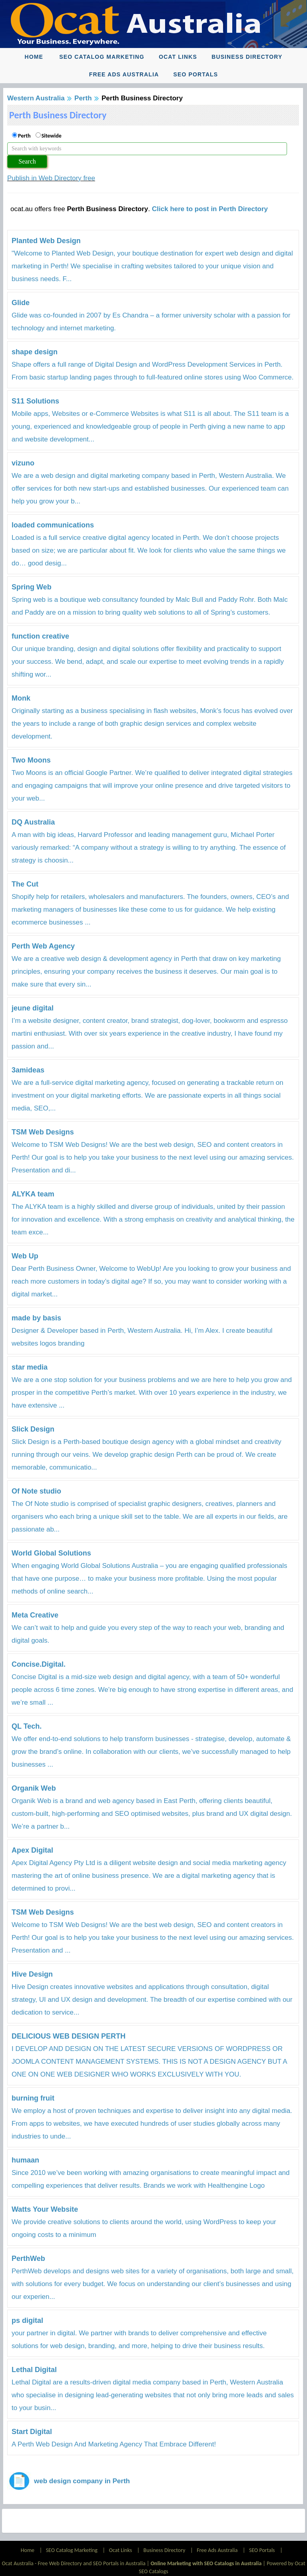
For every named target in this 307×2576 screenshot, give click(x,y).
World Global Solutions (51, 1553)
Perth (83, 98)
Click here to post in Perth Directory (210, 209)
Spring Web (32, 587)
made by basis (36, 1318)
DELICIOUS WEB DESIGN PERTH (69, 2036)
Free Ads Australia (124, 74)
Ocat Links (178, 57)
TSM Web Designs (43, 1132)
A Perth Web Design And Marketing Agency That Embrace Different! (114, 2444)
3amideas (28, 1070)
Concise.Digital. (39, 1664)
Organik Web (34, 1788)
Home (34, 57)
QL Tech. (27, 1726)
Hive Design (32, 1974)
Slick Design (33, 1429)
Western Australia (36, 98)
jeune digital (33, 1008)
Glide (21, 303)
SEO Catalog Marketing (101, 57)
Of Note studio (36, 1491)
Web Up (25, 1256)
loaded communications (53, 525)
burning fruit (33, 2098)
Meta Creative (35, 1615)
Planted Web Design (46, 241)
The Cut (25, 884)
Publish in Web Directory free (51, 178)
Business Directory (246, 57)
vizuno (23, 463)
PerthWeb (28, 2258)
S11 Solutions (35, 401)
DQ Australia (33, 822)
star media (30, 1367)
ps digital (27, 2320)
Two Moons (31, 760)
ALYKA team (33, 1194)
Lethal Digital (34, 2370)
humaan (25, 2160)
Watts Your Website (45, 2209)
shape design (35, 352)
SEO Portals (195, 74)
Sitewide (52, 135)
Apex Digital (32, 1850)
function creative (40, 636)
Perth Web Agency (43, 946)
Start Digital (32, 2432)
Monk (21, 698)
